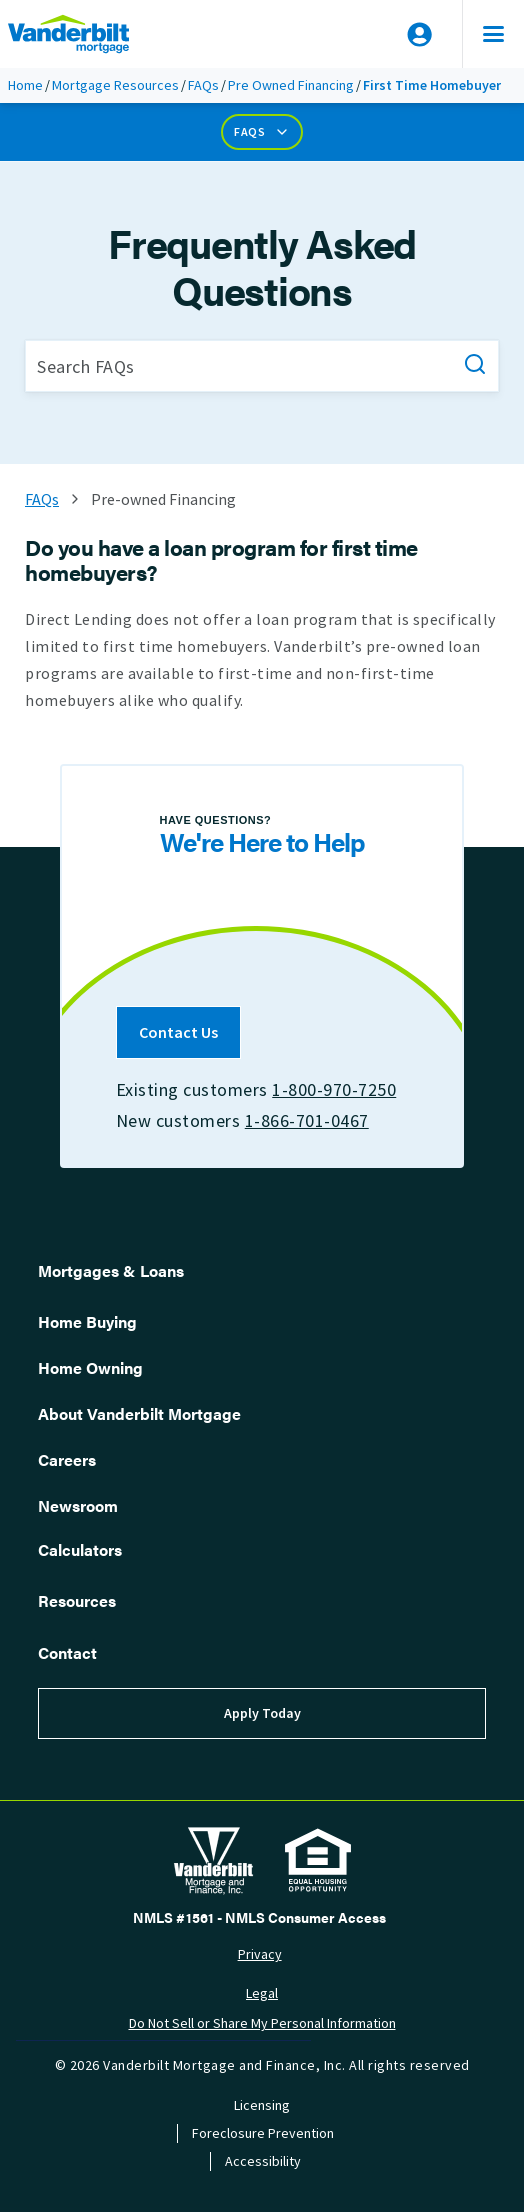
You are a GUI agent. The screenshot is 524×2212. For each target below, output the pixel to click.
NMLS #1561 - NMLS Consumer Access (259, 1917)
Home (25, 85)
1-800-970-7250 (334, 1090)
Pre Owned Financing (291, 85)
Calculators (80, 1549)
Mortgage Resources (115, 85)
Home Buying (87, 1321)
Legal (262, 1993)
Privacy (260, 1954)
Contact (67, 1652)
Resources (77, 1600)
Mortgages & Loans (111, 1270)
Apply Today (262, 1713)
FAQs (203, 85)
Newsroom (78, 1505)
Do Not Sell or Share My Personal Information (262, 2023)
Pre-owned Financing (163, 499)
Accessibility (263, 2161)
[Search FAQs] (262, 366)
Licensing (262, 2105)
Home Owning (90, 1367)
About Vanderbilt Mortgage (139, 1413)
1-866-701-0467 (307, 1121)
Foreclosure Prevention (263, 2133)
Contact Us (178, 1032)
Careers (67, 1459)
